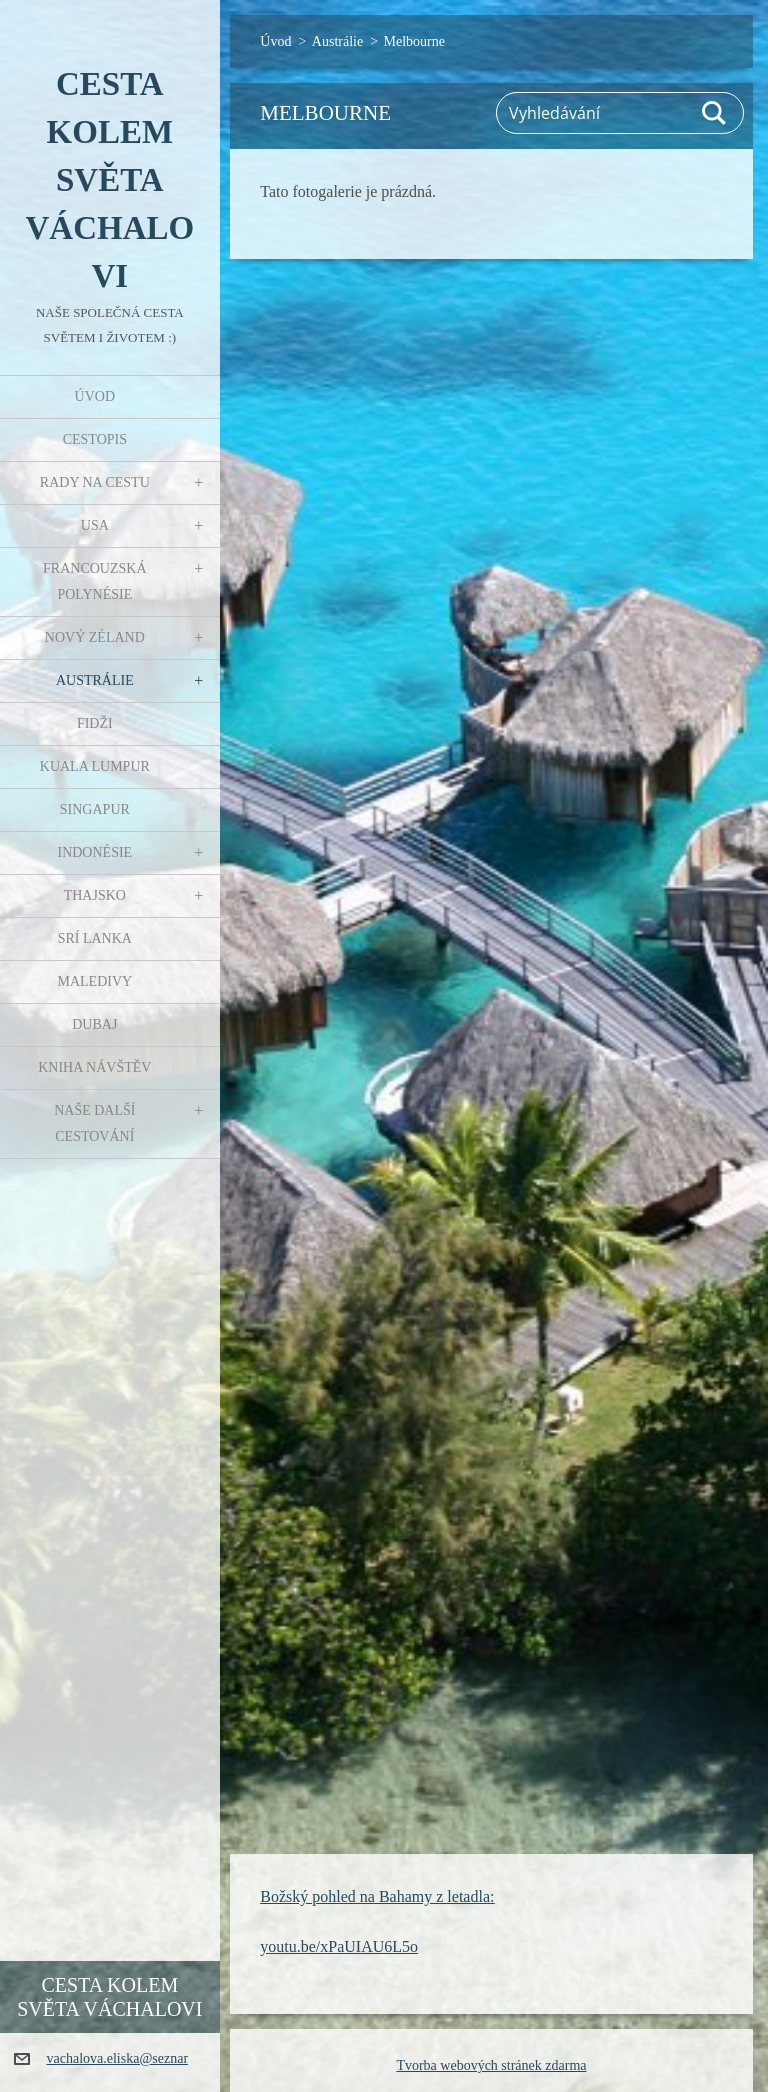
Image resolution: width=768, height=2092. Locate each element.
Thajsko (95, 895)
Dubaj (94, 1024)
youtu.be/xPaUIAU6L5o (339, 1946)
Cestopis (95, 439)
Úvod (95, 396)
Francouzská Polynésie (94, 581)
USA (95, 525)
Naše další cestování (94, 1123)
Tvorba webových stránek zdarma (491, 2065)
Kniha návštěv (94, 1067)
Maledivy (94, 981)
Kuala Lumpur (95, 766)
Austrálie (95, 680)
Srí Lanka (95, 938)
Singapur (95, 809)
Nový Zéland (95, 637)
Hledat (715, 113)
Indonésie (94, 852)
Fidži (95, 723)
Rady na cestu (95, 482)
